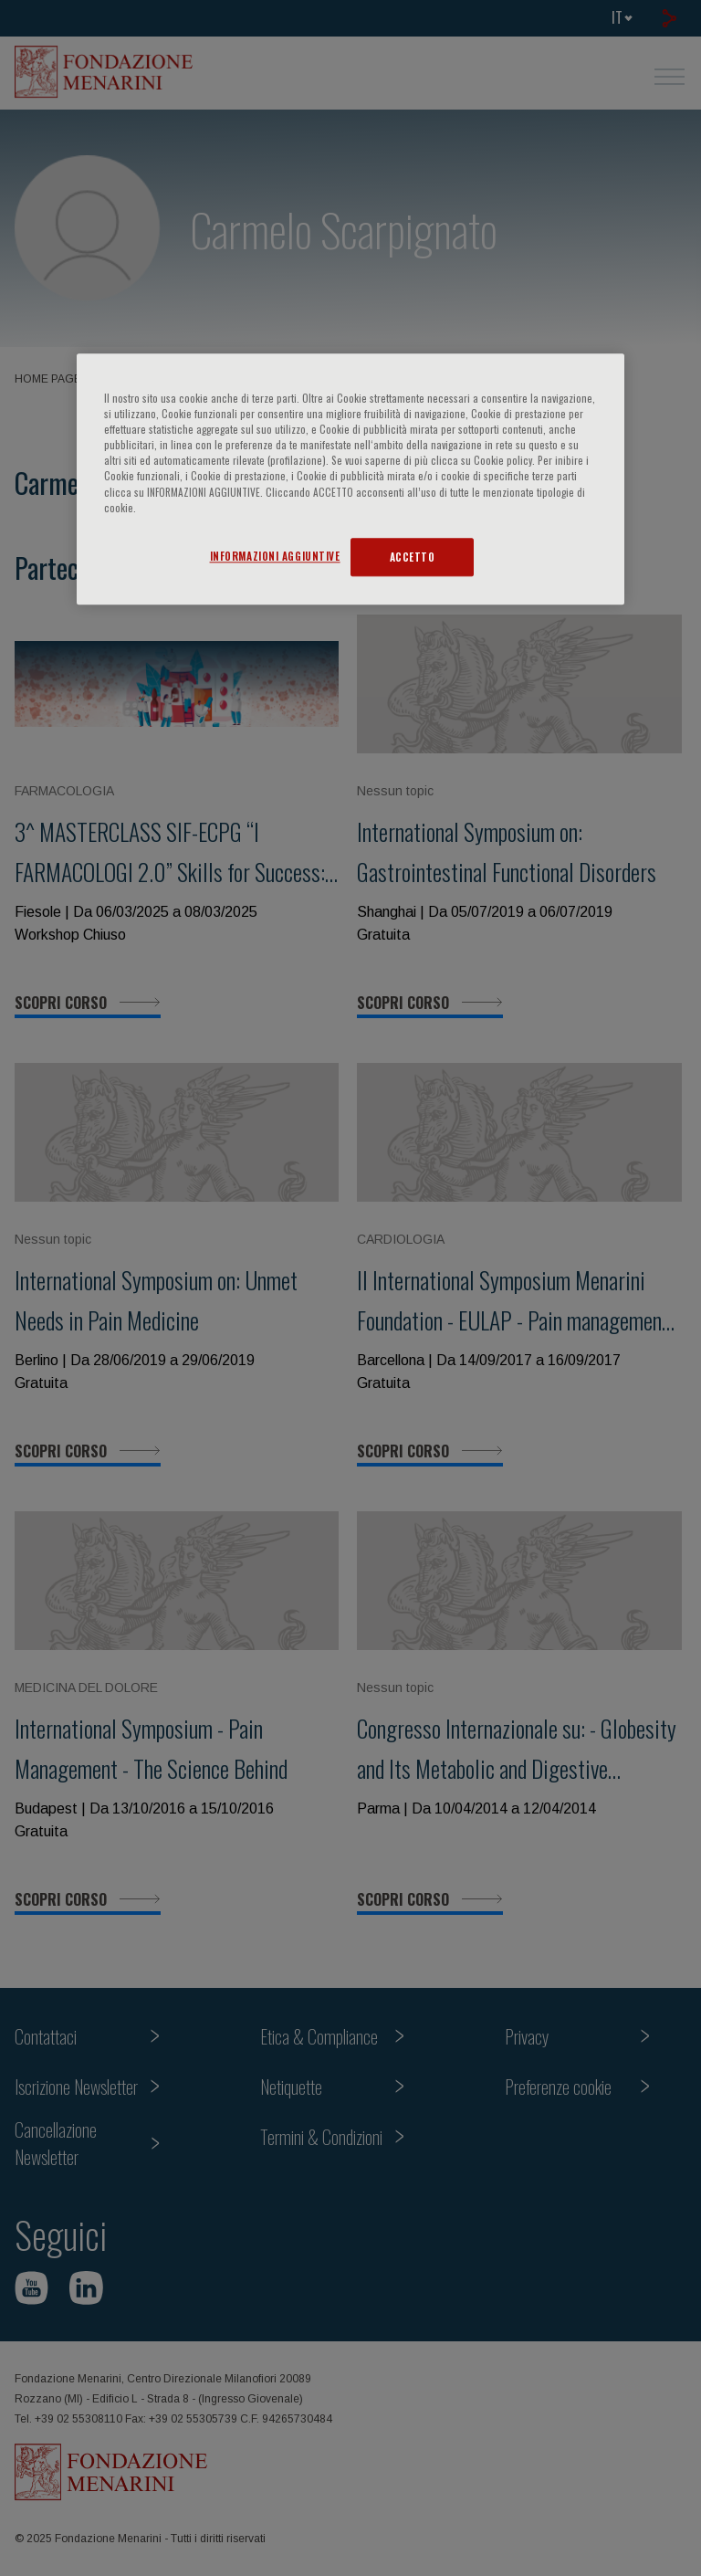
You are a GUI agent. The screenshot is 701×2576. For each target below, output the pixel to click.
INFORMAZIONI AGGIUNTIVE (275, 555)
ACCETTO (412, 556)
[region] (350, 478)
